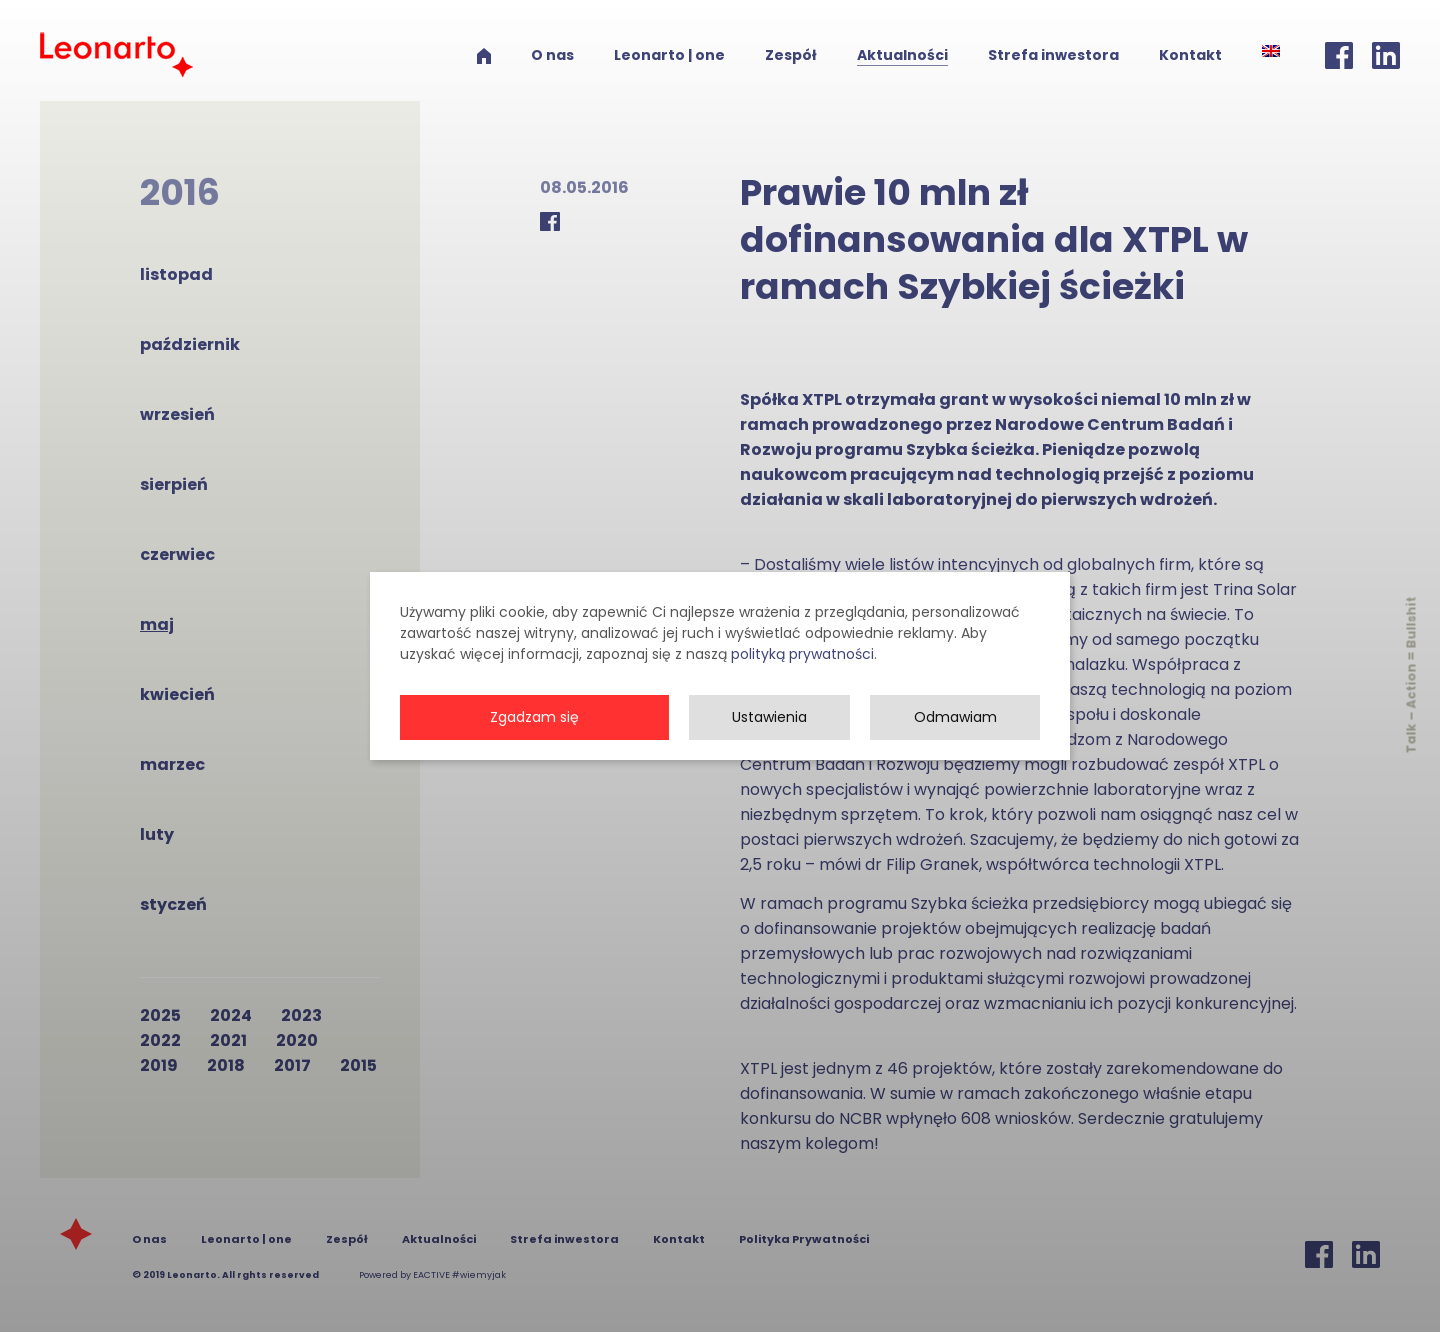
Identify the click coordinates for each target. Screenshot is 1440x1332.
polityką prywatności (802, 698)
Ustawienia (769, 761)
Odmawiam (955, 761)
